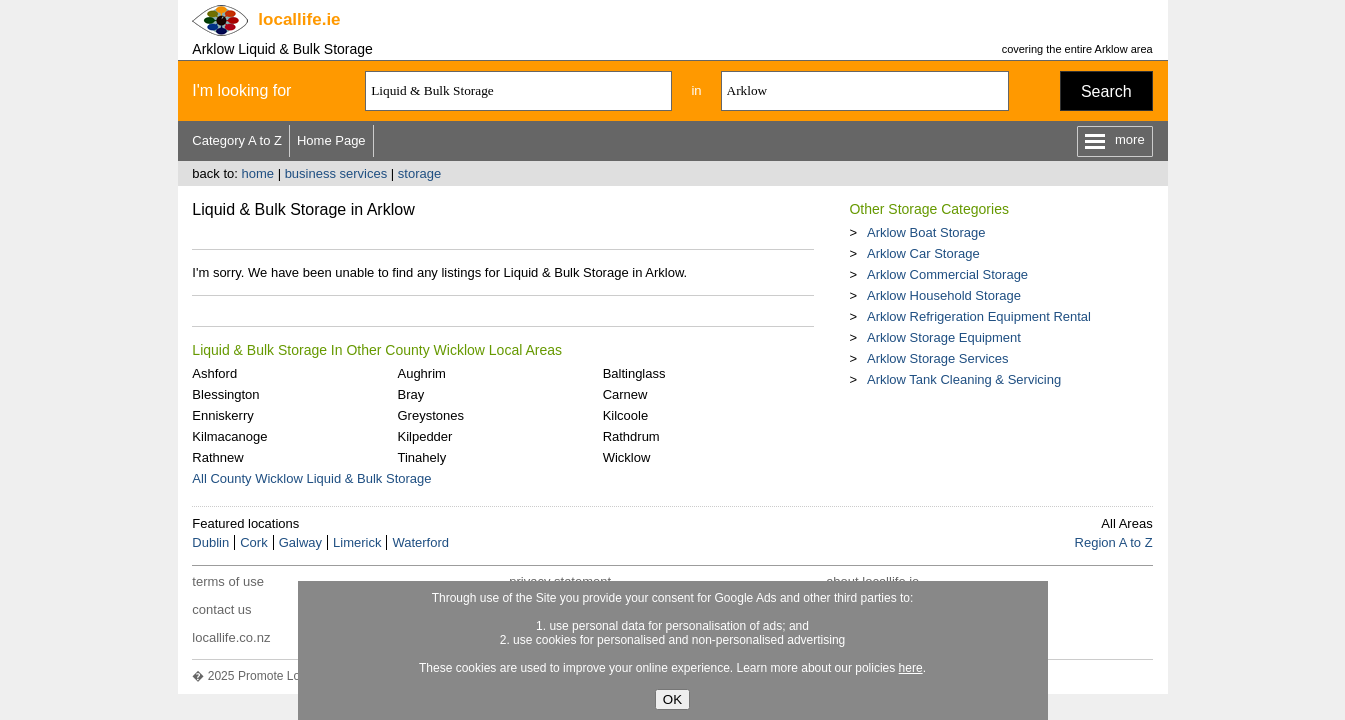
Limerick (357, 542)
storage (419, 173)
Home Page (331, 140)
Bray (410, 394)
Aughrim (421, 373)
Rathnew (217, 457)
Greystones (430, 415)
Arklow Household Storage (944, 295)
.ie (299, 19)
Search (1106, 91)
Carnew (625, 394)
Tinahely (421, 457)
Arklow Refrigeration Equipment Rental (979, 316)
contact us (221, 609)
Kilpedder (424, 436)
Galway (300, 542)
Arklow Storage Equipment (944, 337)
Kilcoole (626, 415)
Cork (253, 542)
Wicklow (627, 457)
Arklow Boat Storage (926, 232)
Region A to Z (1114, 542)
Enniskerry (222, 415)
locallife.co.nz (231, 637)
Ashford (214, 373)
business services (336, 173)
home (257, 173)
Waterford (420, 542)
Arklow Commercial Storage (947, 274)
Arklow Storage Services (938, 358)
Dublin (210, 542)
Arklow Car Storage (923, 253)
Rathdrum (631, 436)
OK (672, 699)
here (911, 668)
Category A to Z (237, 140)
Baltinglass (634, 373)
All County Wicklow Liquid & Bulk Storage (311, 478)
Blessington (225, 394)
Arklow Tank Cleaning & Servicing (964, 379)
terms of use (228, 581)
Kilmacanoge (229, 436)
